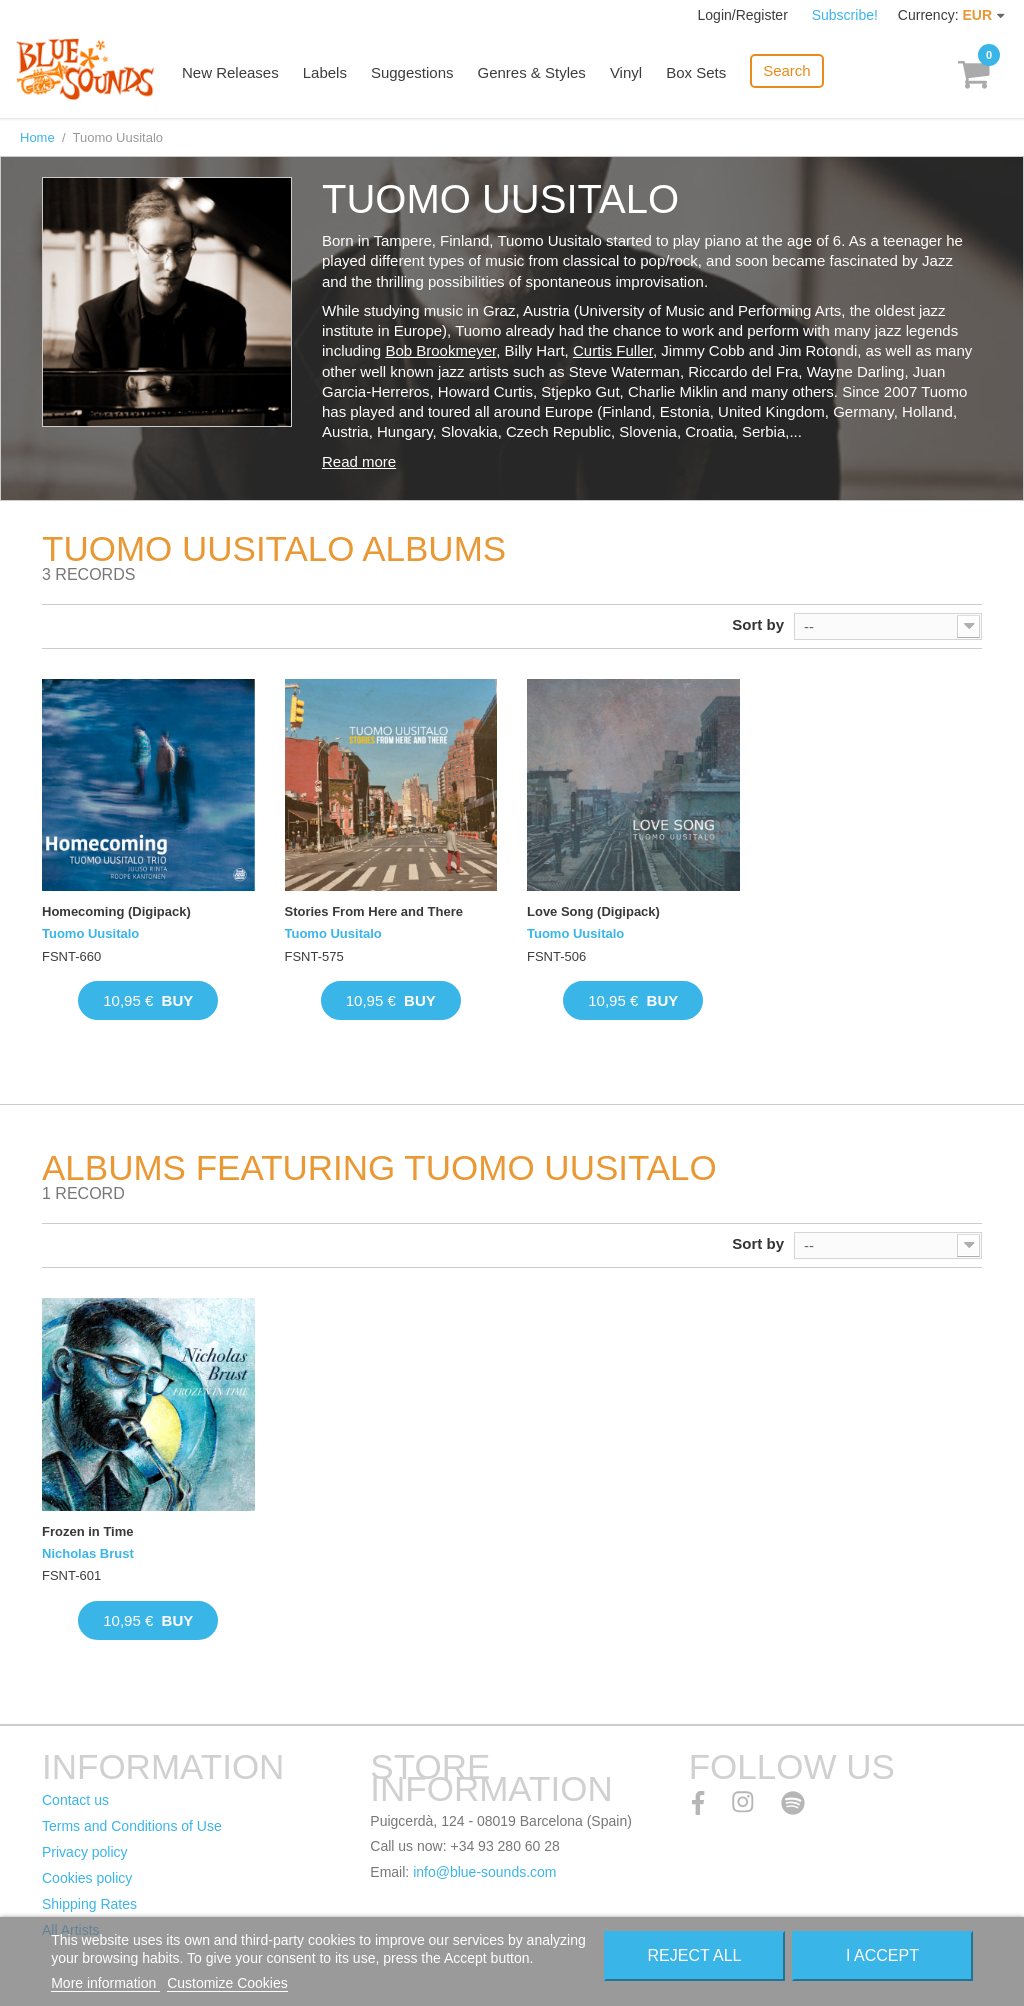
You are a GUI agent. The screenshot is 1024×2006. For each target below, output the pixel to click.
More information (105, 1983)
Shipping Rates (89, 1904)
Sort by (758, 624)
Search (787, 70)
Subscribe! (845, 15)
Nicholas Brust (88, 1553)
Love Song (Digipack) (593, 911)
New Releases (230, 72)
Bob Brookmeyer (440, 350)
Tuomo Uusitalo (90, 933)
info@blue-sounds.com (484, 1872)
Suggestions (412, 72)
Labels (325, 72)
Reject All (694, 1955)
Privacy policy (85, 1852)
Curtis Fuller (613, 350)
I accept (882, 1955)
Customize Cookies (227, 1983)
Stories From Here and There (374, 911)
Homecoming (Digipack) (116, 911)
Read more (359, 461)
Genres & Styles (531, 72)
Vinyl (626, 72)
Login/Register (745, 15)
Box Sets (696, 72)
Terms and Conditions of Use (132, 1826)
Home (37, 137)
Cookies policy (87, 1878)
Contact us (75, 1800)
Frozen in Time (88, 1531)
